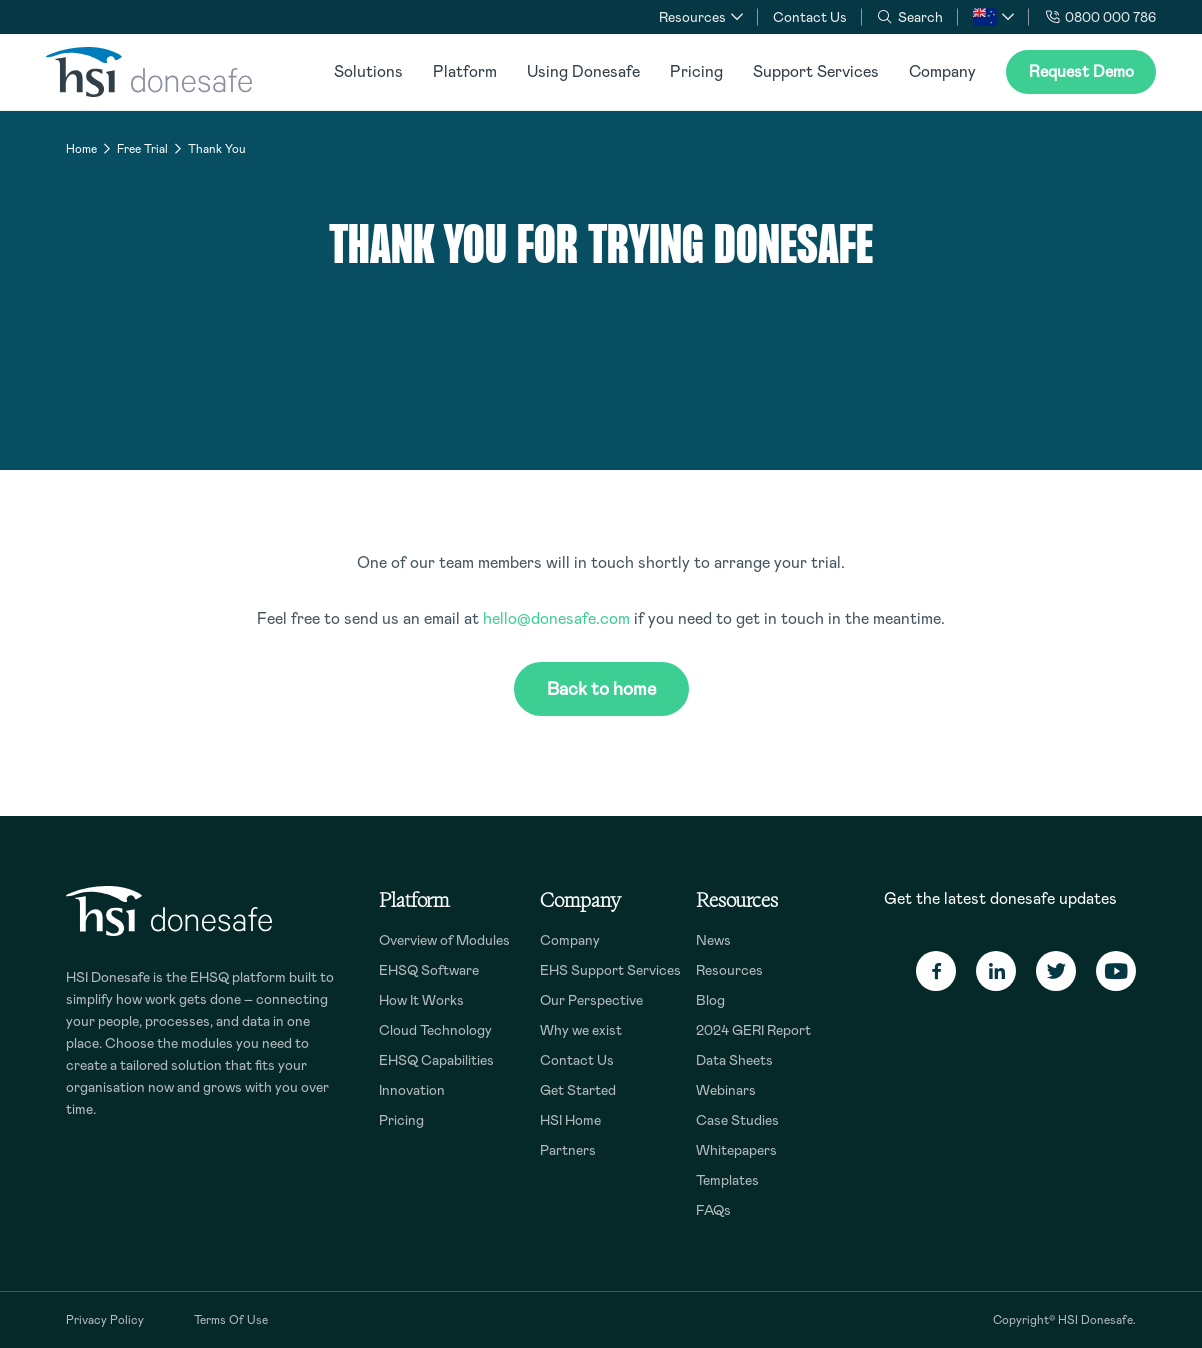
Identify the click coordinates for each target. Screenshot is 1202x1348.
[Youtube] (1116, 971)
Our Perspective (591, 1000)
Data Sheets (734, 1060)
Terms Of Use (231, 1320)
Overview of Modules (444, 940)
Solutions (368, 71)
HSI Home (570, 1120)
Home (81, 149)
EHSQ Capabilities (436, 1060)
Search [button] (910, 17)
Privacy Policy (105, 1320)
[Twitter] (1056, 971)
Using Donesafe (583, 71)
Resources (729, 970)
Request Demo (1081, 71)
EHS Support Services (610, 970)
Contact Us (810, 17)
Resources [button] (692, 17)
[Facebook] (936, 971)
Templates (727, 1180)
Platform (465, 71)
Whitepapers (736, 1150)
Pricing (696, 71)
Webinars (726, 1090)
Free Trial (142, 149)
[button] (993, 17)
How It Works (421, 1000)
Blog (710, 1000)
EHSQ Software (429, 970)
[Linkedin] (996, 971)
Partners (568, 1150)
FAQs (713, 1210)
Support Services (816, 71)
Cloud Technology (435, 1030)
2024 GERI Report (753, 1030)
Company (942, 71)
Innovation (412, 1090)
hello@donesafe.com (556, 618)
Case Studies (737, 1120)
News (713, 940)
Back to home (601, 689)
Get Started (578, 1090)
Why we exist (581, 1030)
